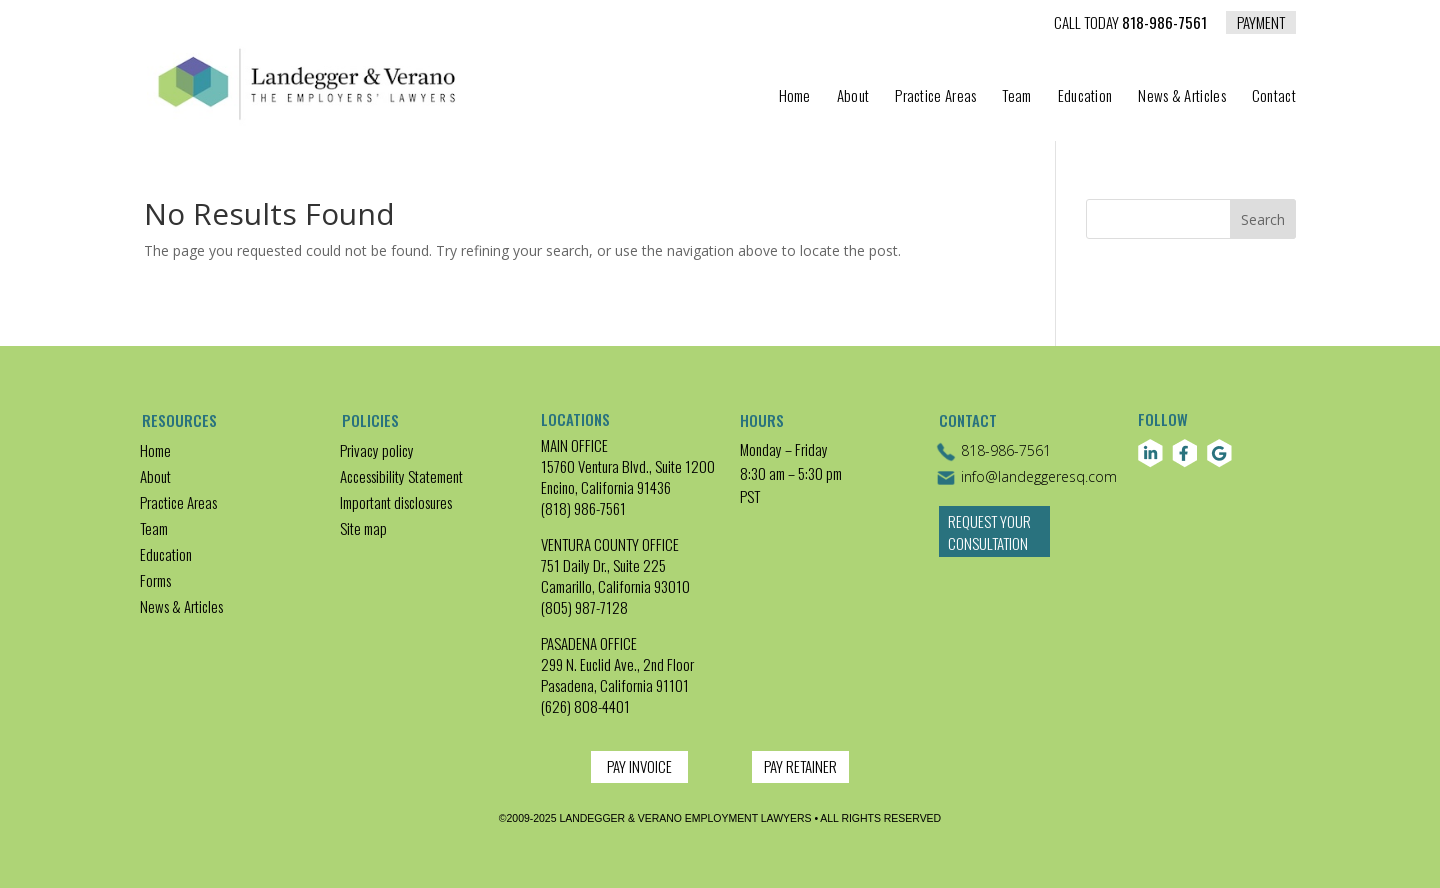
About (853, 97)
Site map (363, 528)
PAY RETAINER (800, 766)
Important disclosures (396, 502)
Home (795, 97)
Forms (155, 580)
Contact (1274, 97)
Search (1263, 219)
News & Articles (1182, 97)
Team (1016, 97)
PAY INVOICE (639, 766)
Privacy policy (377, 450)
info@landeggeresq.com (1026, 477)
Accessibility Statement (401, 476)
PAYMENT (1261, 22)
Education (1085, 97)
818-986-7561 (1130, 24)
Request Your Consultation (992, 543)
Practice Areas (935, 97)
